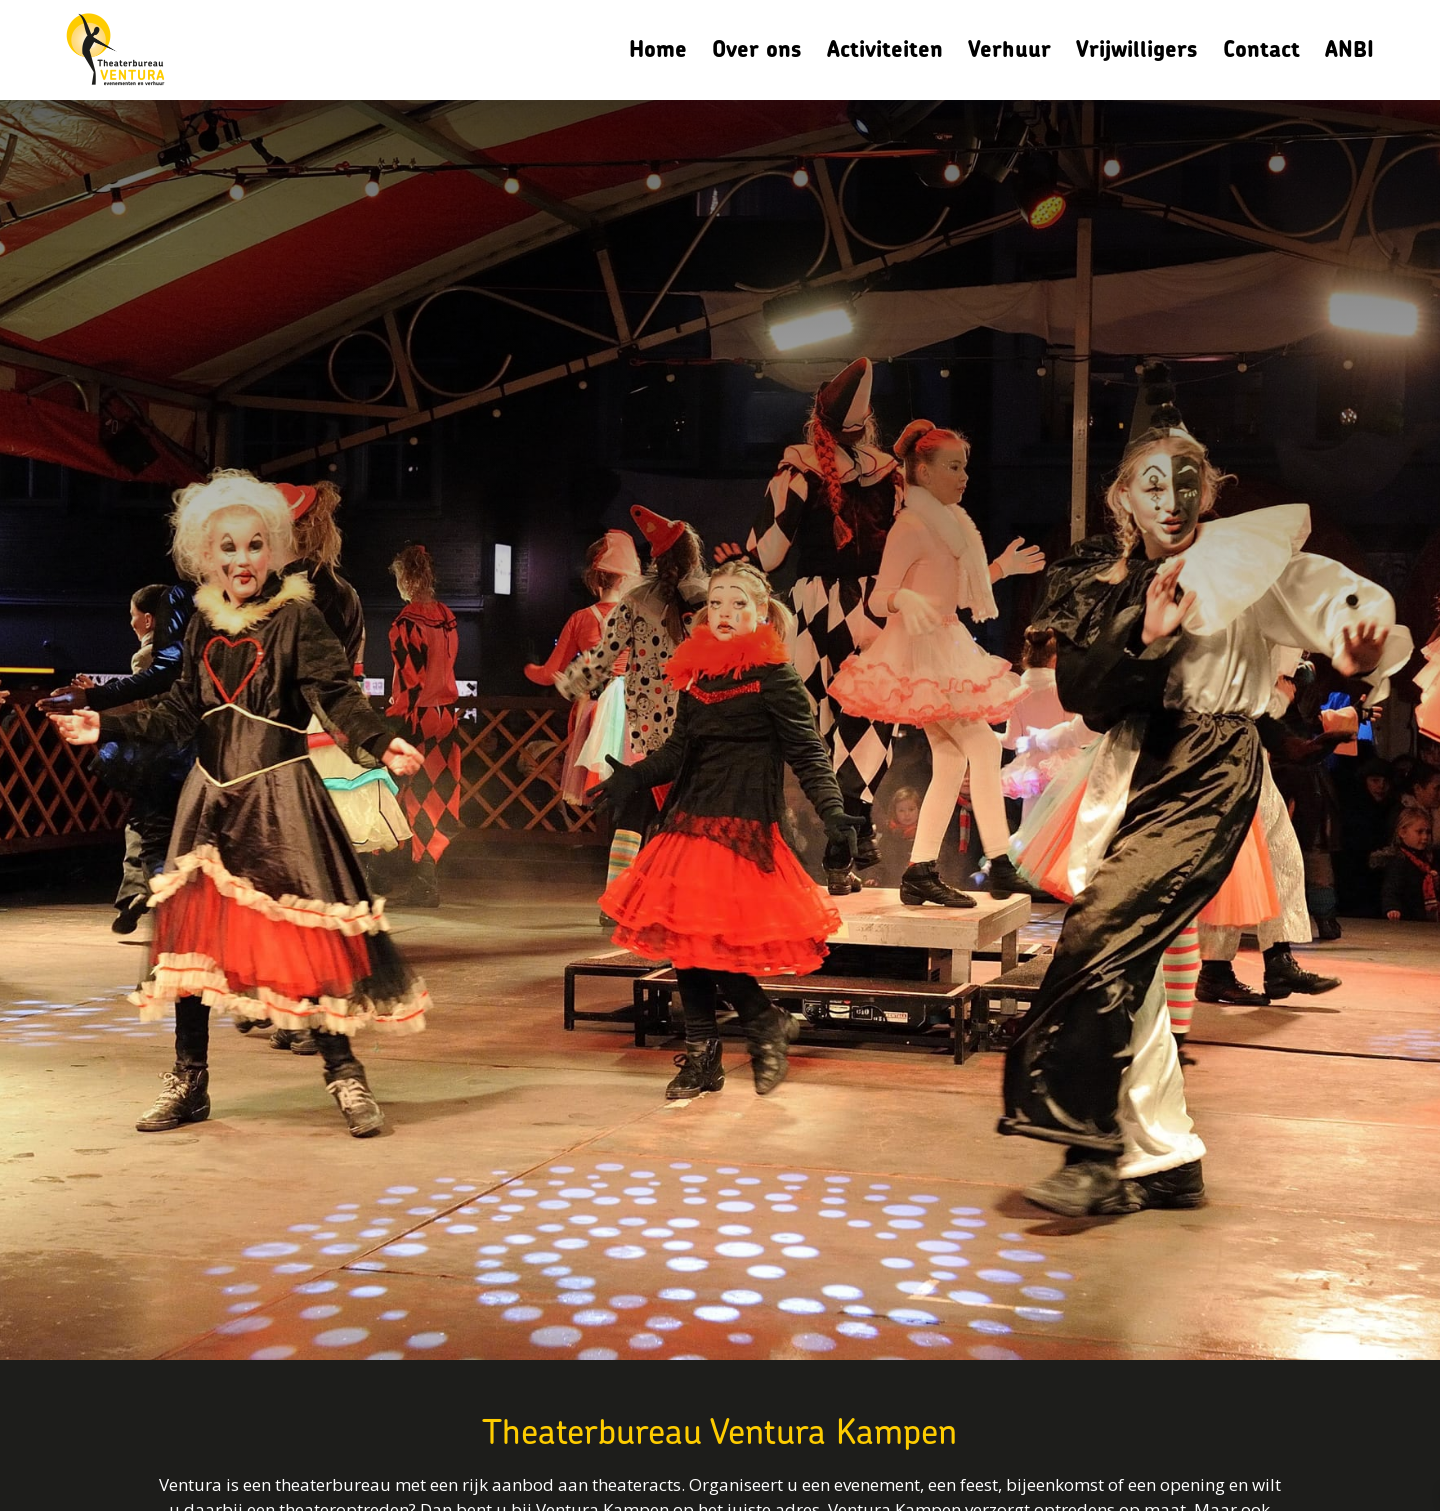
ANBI (1349, 49)
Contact (1261, 49)
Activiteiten (885, 49)
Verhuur (1009, 49)
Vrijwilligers (1137, 49)
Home (658, 49)
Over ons (757, 49)
